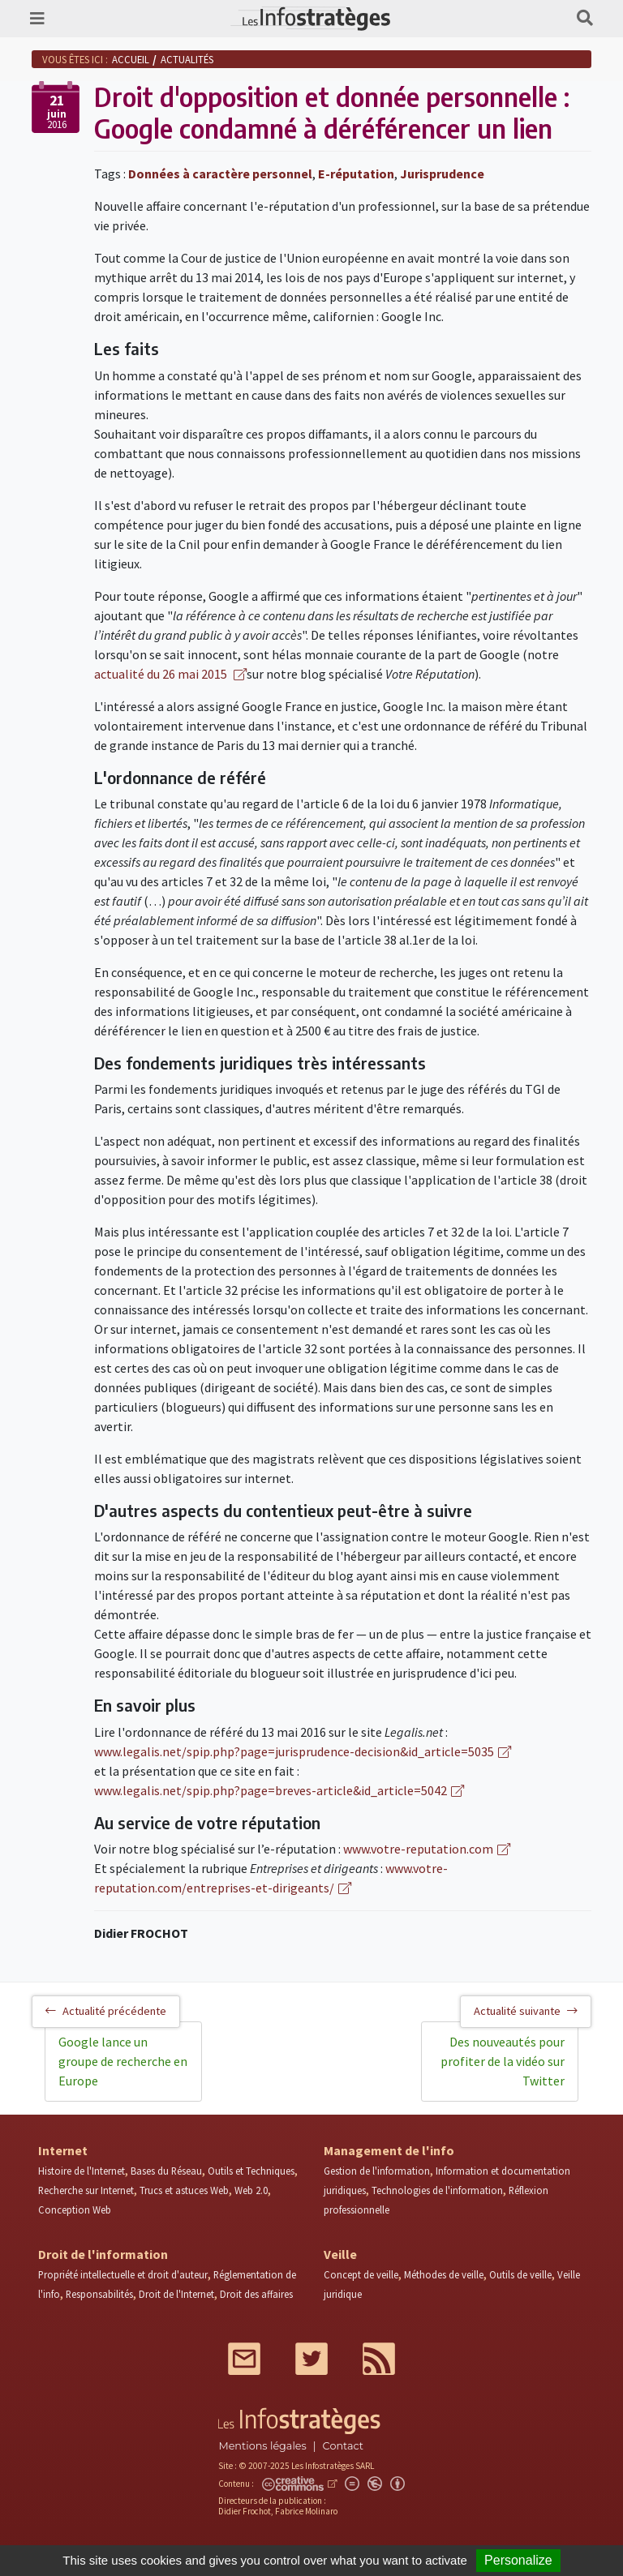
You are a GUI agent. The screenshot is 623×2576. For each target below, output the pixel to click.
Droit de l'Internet (176, 2293)
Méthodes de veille (443, 2274)
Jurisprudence (442, 173)
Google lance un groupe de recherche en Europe (122, 2061)
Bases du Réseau (166, 2170)
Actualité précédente (105, 2011)
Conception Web (74, 2209)
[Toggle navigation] (37, 18)
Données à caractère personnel (220, 173)
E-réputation (356, 173)
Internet (63, 2150)
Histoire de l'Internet (81, 2170)
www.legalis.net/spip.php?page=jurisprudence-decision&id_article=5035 (294, 1751)
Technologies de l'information (437, 2190)
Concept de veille (361, 2274)
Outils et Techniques (251, 2170)
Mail (244, 2358)
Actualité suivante (526, 2011)
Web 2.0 (251, 2190)
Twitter (311, 2358)
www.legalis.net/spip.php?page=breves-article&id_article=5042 (270, 1790)
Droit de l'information (103, 2254)
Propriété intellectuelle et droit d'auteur (123, 2274)
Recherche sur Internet (86, 2190)
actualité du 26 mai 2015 (162, 674)
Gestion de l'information (377, 2170)
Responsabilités (99, 2293)
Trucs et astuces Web (184, 2190)
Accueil (130, 59)
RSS (379, 2358)
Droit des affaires (256, 2293)
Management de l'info (389, 2150)
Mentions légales (262, 2446)
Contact (343, 2446)
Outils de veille (520, 2274)
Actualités (187, 59)
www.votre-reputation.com (418, 1849)
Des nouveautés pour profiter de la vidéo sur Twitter (502, 2061)
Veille (340, 2254)
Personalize (518, 2560)
